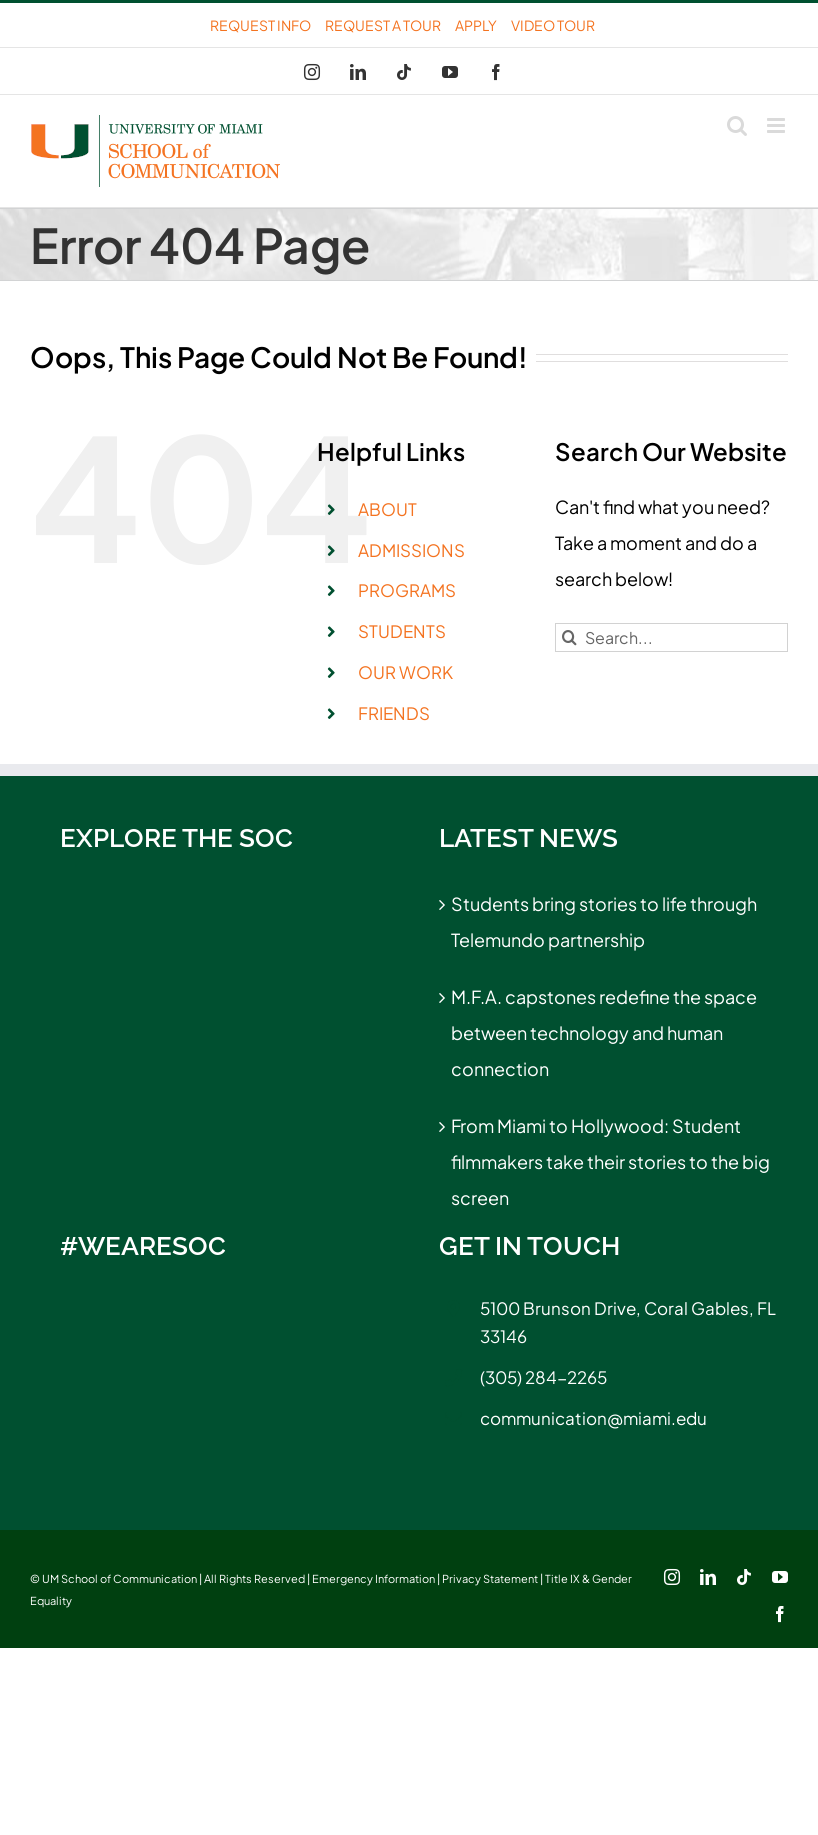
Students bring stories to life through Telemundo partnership (604, 921)
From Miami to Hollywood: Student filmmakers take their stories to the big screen (610, 1161)
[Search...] (671, 637)
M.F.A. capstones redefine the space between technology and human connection (604, 1032)
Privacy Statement (490, 1578)
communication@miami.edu (593, 1418)
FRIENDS (394, 713)
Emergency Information (373, 1578)
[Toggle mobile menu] (777, 125)
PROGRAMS (407, 590)
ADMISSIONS (411, 550)
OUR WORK (405, 672)
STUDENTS (402, 631)
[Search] (569, 637)
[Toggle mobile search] (737, 125)
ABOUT (387, 509)
